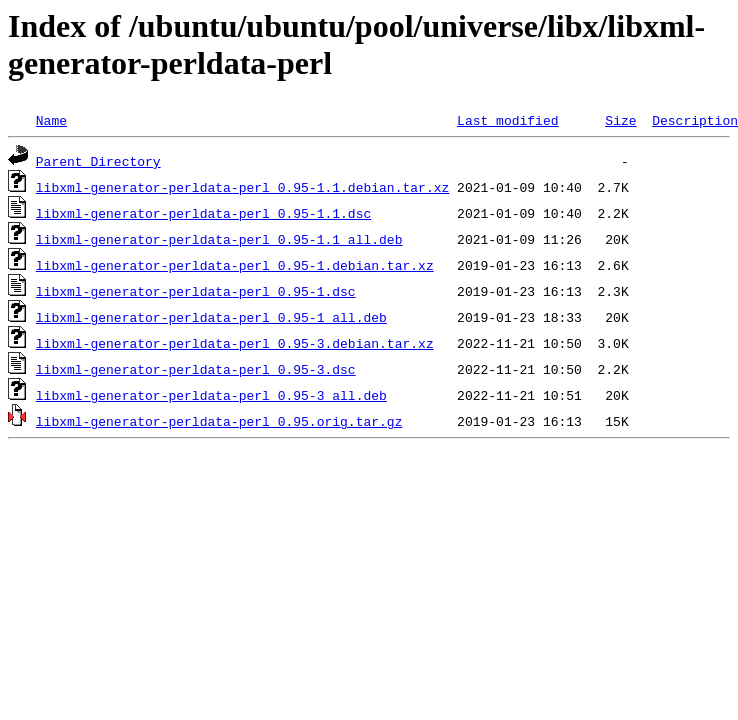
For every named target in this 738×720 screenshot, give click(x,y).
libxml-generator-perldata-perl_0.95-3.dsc (196, 369)
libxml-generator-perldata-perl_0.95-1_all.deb (211, 317)
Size (620, 120)
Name (51, 120)
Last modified (507, 120)
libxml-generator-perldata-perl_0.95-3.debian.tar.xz (235, 343)
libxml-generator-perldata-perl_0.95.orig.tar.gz (219, 421)
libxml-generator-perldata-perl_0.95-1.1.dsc (203, 213)
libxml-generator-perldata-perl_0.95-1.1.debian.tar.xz (242, 187)
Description (695, 120)
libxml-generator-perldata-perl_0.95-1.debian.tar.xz (235, 265)
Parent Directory (98, 161)
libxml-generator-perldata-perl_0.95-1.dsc (196, 291)
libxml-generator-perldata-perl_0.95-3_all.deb (211, 395)
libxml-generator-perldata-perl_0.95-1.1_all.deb (219, 239)
